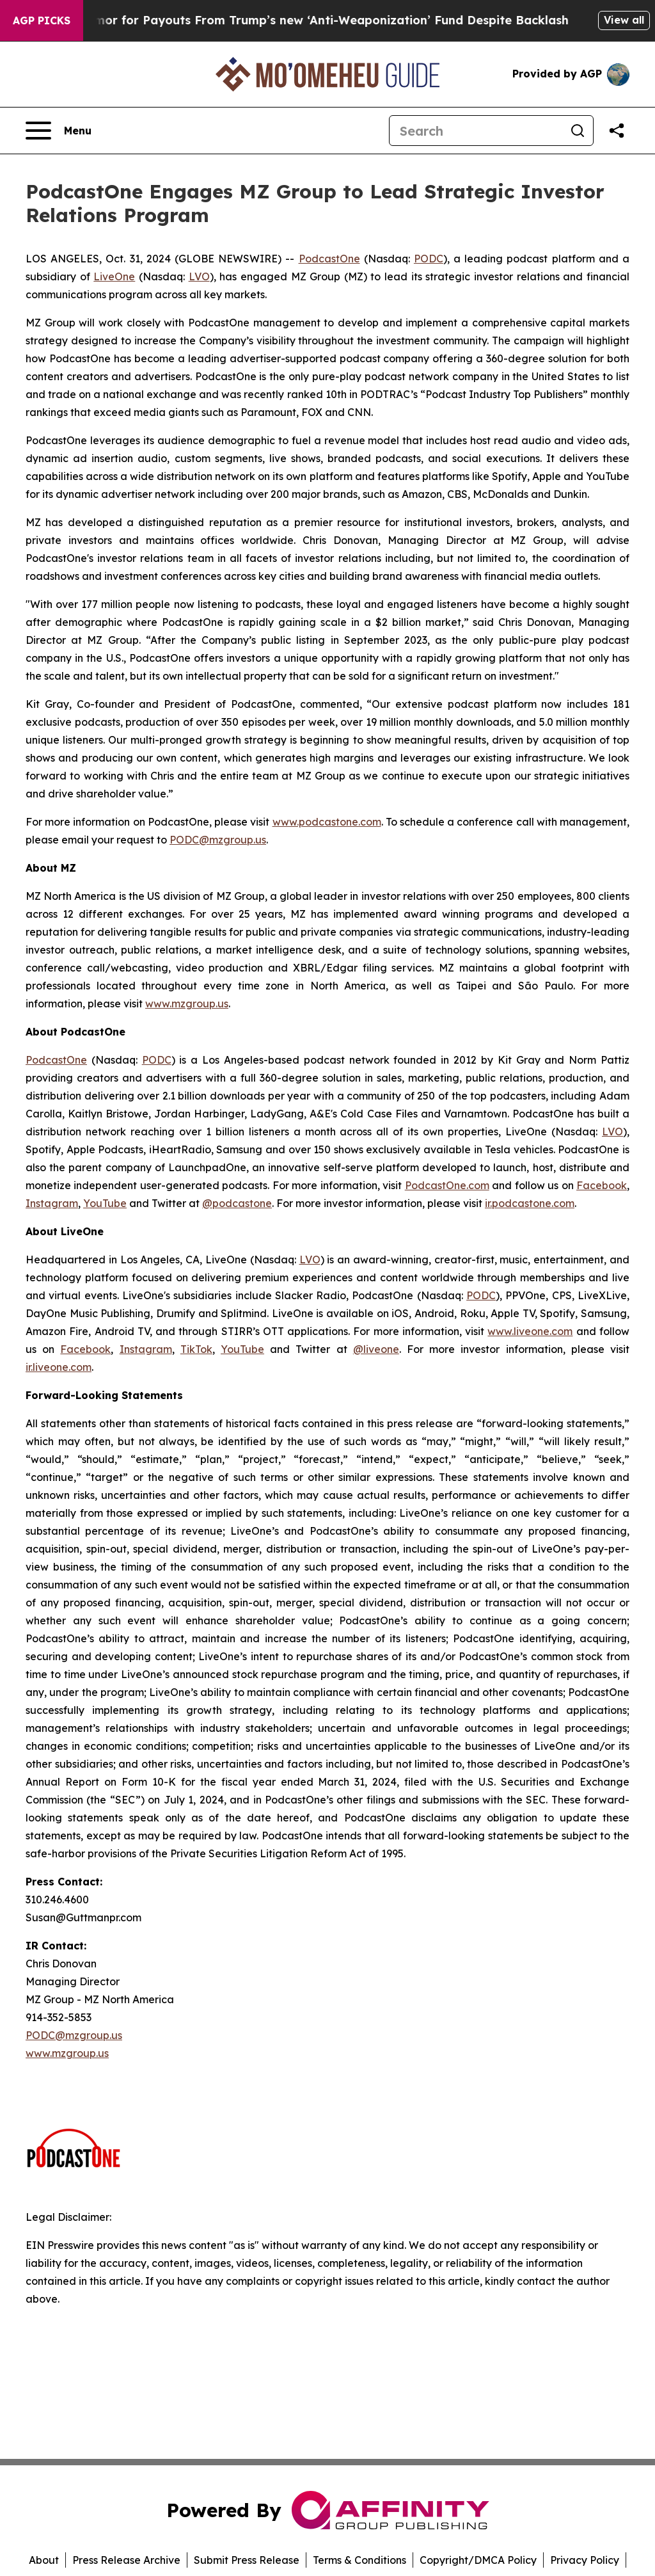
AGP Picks (41, 20)
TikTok (196, 1349)
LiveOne (114, 276)
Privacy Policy (584, 2560)
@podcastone (237, 1203)
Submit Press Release (246, 2560)
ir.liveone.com (58, 1367)
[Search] (476, 130)
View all (624, 19)
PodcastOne (329, 258)
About (44, 2560)
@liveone (376, 1349)
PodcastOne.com (447, 1185)
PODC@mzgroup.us (218, 839)
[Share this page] (616, 130)
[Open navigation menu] (58, 130)
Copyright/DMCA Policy (478, 2560)
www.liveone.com (529, 1331)
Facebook (601, 1185)
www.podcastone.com (326, 821)
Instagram (52, 1203)
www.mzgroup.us (186, 1003)
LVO (199, 276)
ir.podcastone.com (529, 1203)
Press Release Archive (126, 2560)
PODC (428, 258)
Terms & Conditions (359, 2560)
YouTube (105, 1203)
